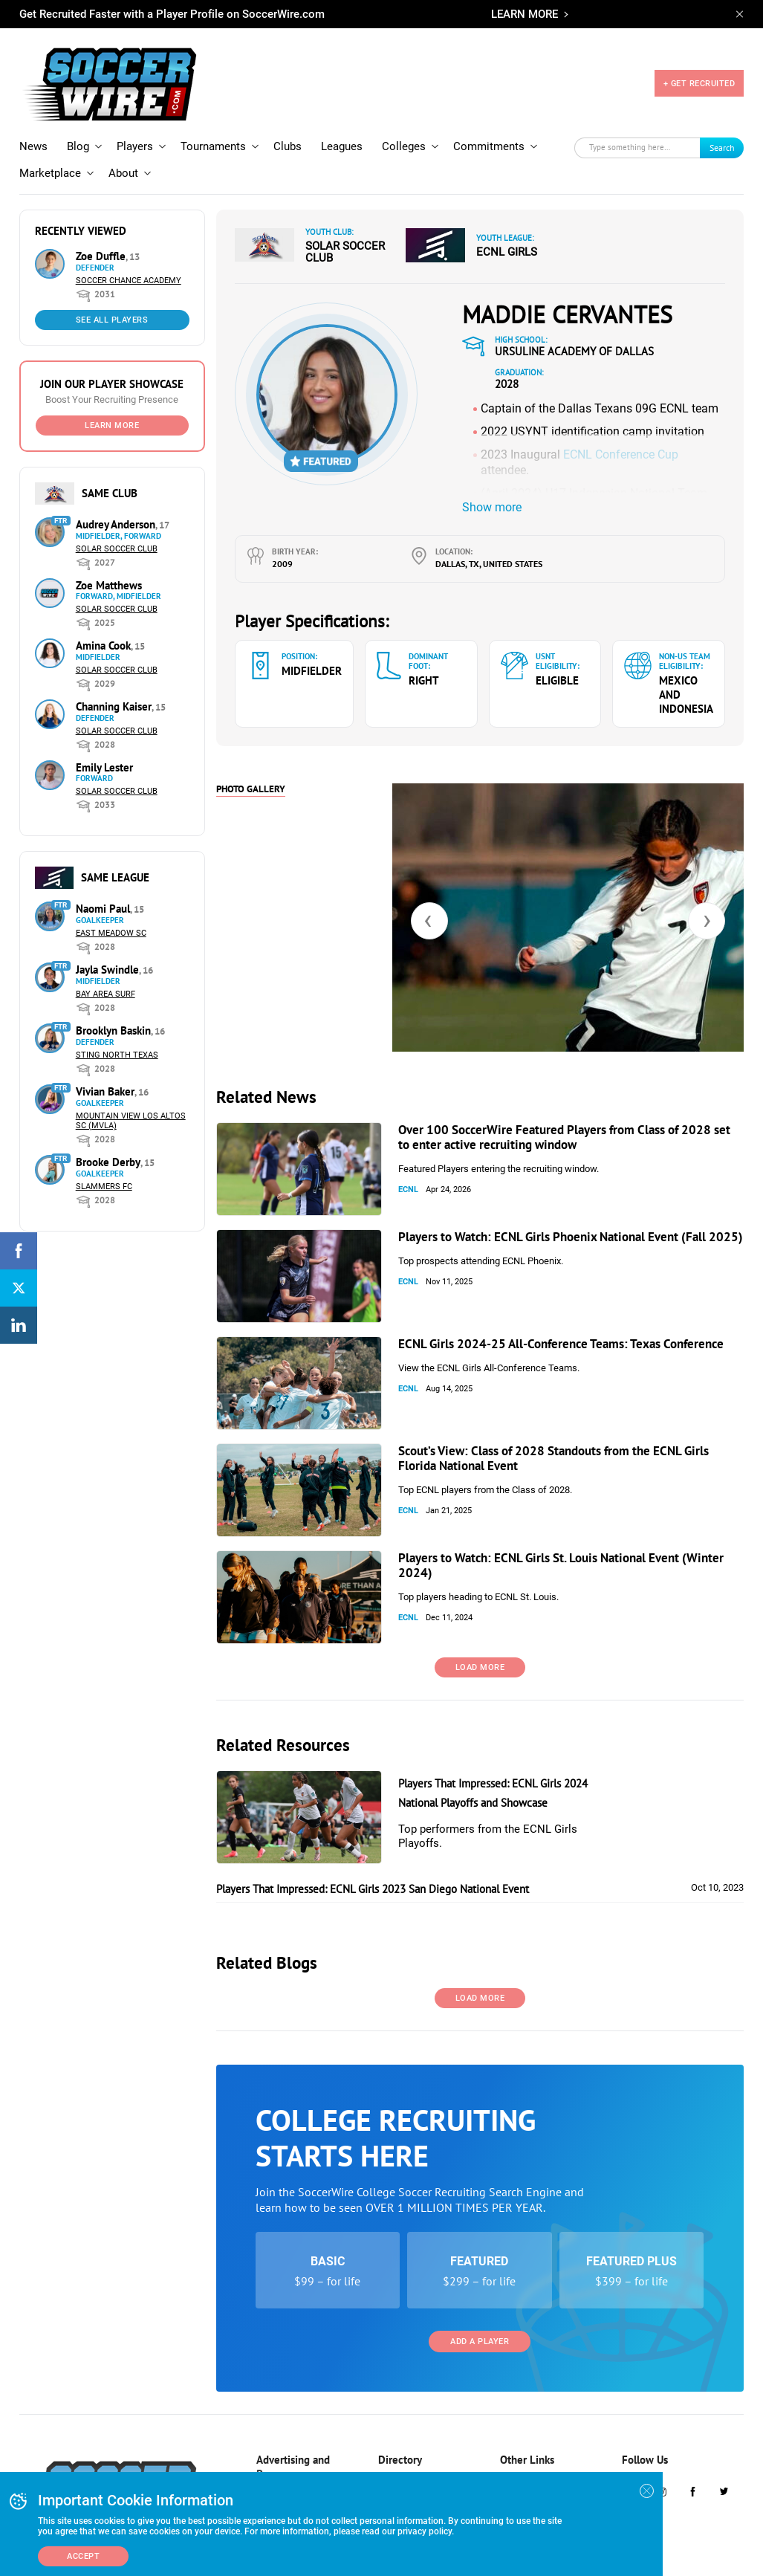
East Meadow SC (111, 912)
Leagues (342, 126)
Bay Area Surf (105, 973)
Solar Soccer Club (117, 528)
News (33, 126)
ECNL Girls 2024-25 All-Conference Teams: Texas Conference (561, 1323)
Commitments (489, 126)
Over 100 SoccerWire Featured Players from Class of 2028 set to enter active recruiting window (564, 1116)
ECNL (408, 1169)
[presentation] (429, 900)
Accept (83, 2556)
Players (135, 126)
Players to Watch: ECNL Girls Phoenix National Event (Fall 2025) (570, 1216)
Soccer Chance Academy (128, 260)
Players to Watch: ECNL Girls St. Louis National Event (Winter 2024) (561, 1544)
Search (722, 126)
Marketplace (50, 152)
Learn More (112, 405)
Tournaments (213, 126)
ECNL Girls (506, 231)
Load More (480, 1646)
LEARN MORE (524, 14)
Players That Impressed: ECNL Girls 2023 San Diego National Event (372, 1868)
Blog (78, 126)
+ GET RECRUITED (699, 73)
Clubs (287, 126)
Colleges (404, 126)
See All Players (112, 299)
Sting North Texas (117, 1034)
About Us (516, 2460)
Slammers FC (104, 1166)
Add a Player (479, 2321)
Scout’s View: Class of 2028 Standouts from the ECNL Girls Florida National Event (553, 1437)
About (123, 152)
